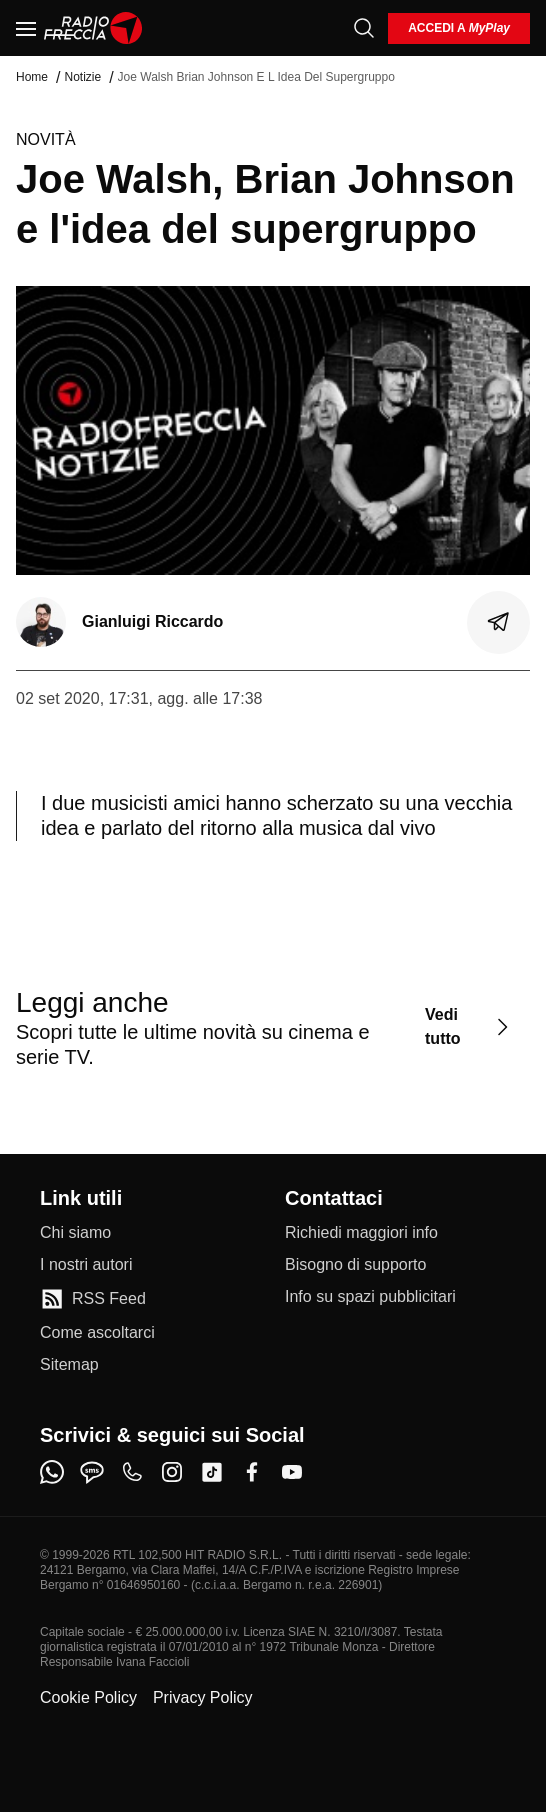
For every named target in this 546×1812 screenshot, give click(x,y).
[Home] (93, 28)
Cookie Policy (88, 1697)
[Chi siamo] (75, 1233)
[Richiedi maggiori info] (361, 1233)
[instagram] (172, 1472)
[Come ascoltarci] (97, 1333)
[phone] (132, 1472)
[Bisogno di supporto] (355, 1265)
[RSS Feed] (93, 1299)
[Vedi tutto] (469, 1027)
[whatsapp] (52, 1472)
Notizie (82, 77)
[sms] (92, 1472)
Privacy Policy (203, 1697)
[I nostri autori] (86, 1265)
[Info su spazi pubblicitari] (370, 1297)
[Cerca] (364, 28)
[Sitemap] (69, 1365)
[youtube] (292, 1472)
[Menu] (26, 28)
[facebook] (252, 1472)
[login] (459, 28)
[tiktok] (212, 1472)
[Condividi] (499, 622)
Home (32, 77)
